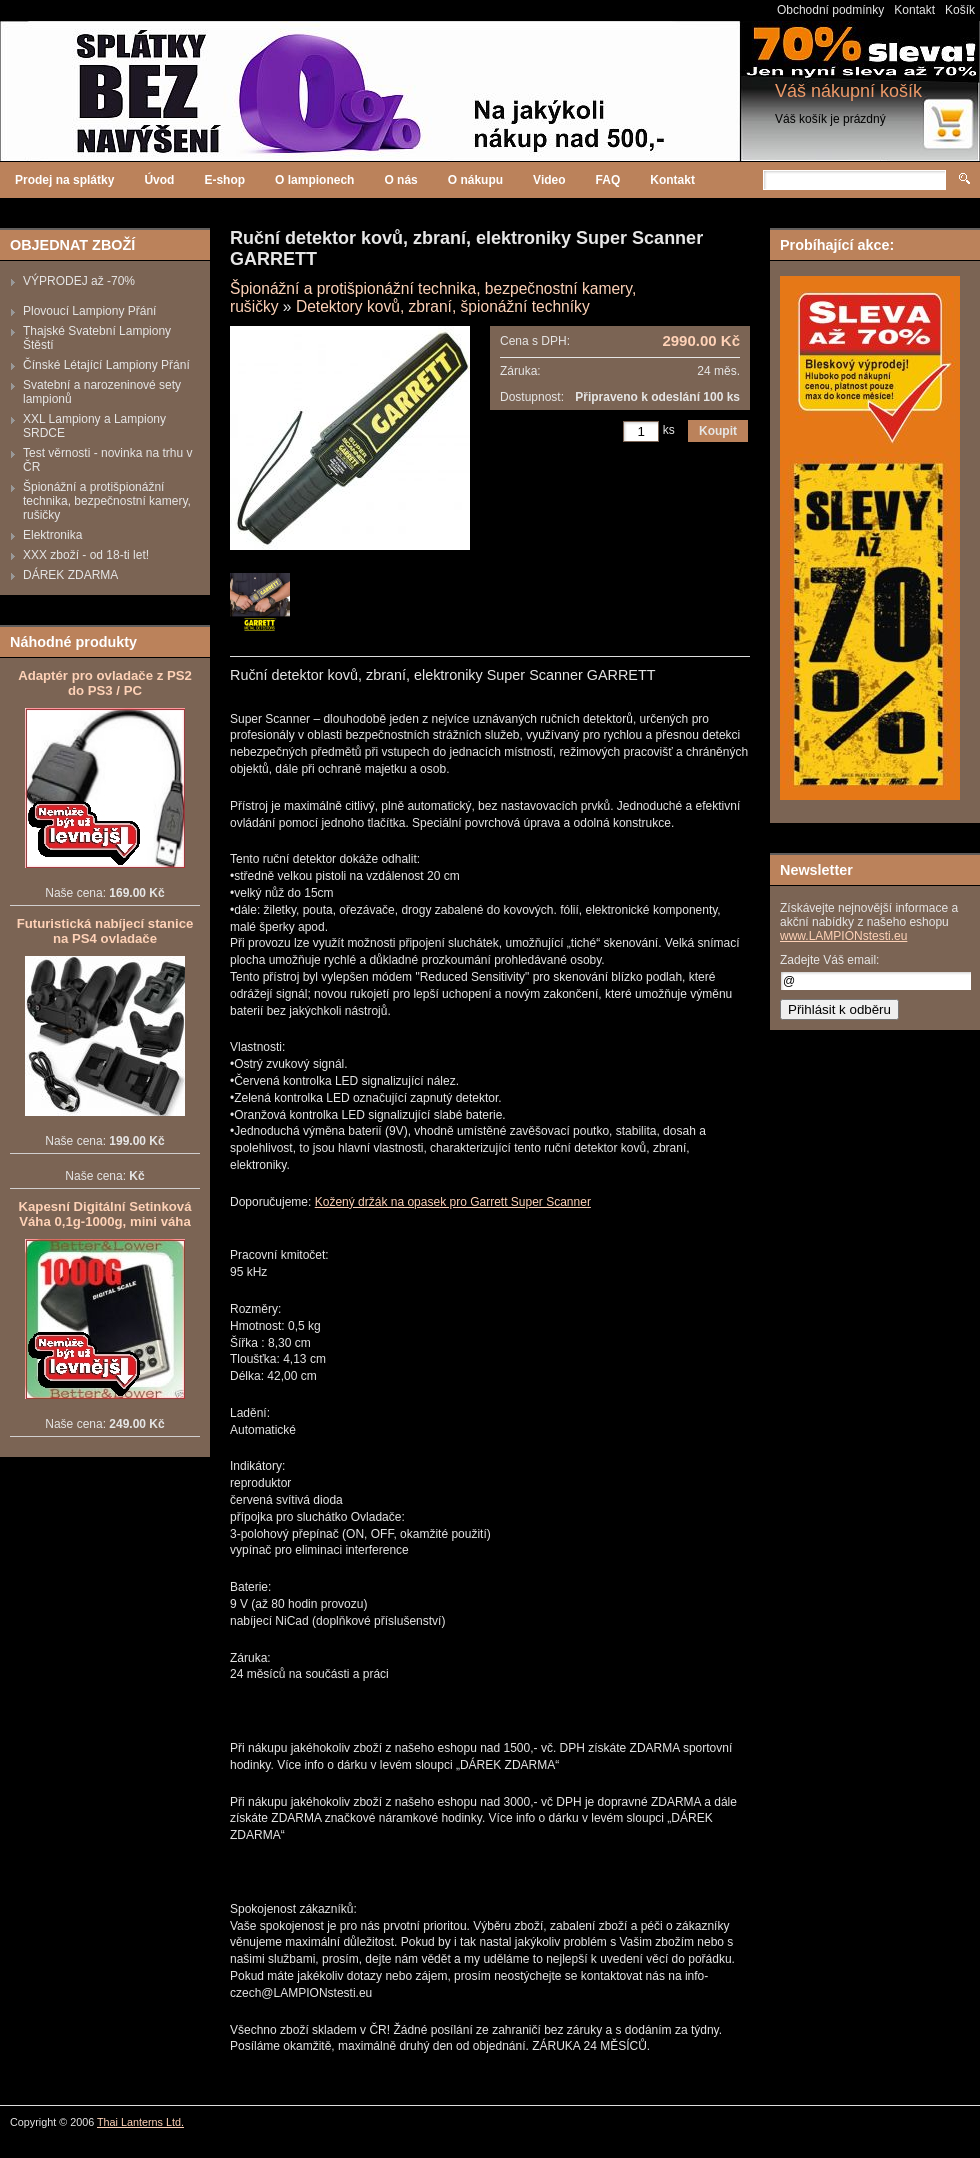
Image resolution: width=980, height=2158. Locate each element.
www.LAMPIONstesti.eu (843, 936)
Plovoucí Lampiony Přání (89, 311)
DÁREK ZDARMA (70, 575)
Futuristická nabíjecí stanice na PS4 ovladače (105, 931)
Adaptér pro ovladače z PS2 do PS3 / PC (105, 683)
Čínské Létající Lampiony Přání (106, 365)
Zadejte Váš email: (829, 960)
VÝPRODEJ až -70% (79, 281)
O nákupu (475, 180)
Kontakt (914, 10)
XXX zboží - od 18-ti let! (86, 555)
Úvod (159, 180)
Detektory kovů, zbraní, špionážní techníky (443, 306)
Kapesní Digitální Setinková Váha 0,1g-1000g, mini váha (105, 1214)
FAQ (608, 180)
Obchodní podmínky (830, 10)
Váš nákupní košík (848, 91)
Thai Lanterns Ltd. (140, 2122)
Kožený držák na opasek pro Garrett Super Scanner (453, 1202)
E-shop (224, 180)
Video (549, 180)
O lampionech (314, 180)
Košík (960, 10)
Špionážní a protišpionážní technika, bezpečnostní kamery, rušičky (107, 501)
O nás (400, 180)
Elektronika (52, 535)
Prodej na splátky (64, 180)
